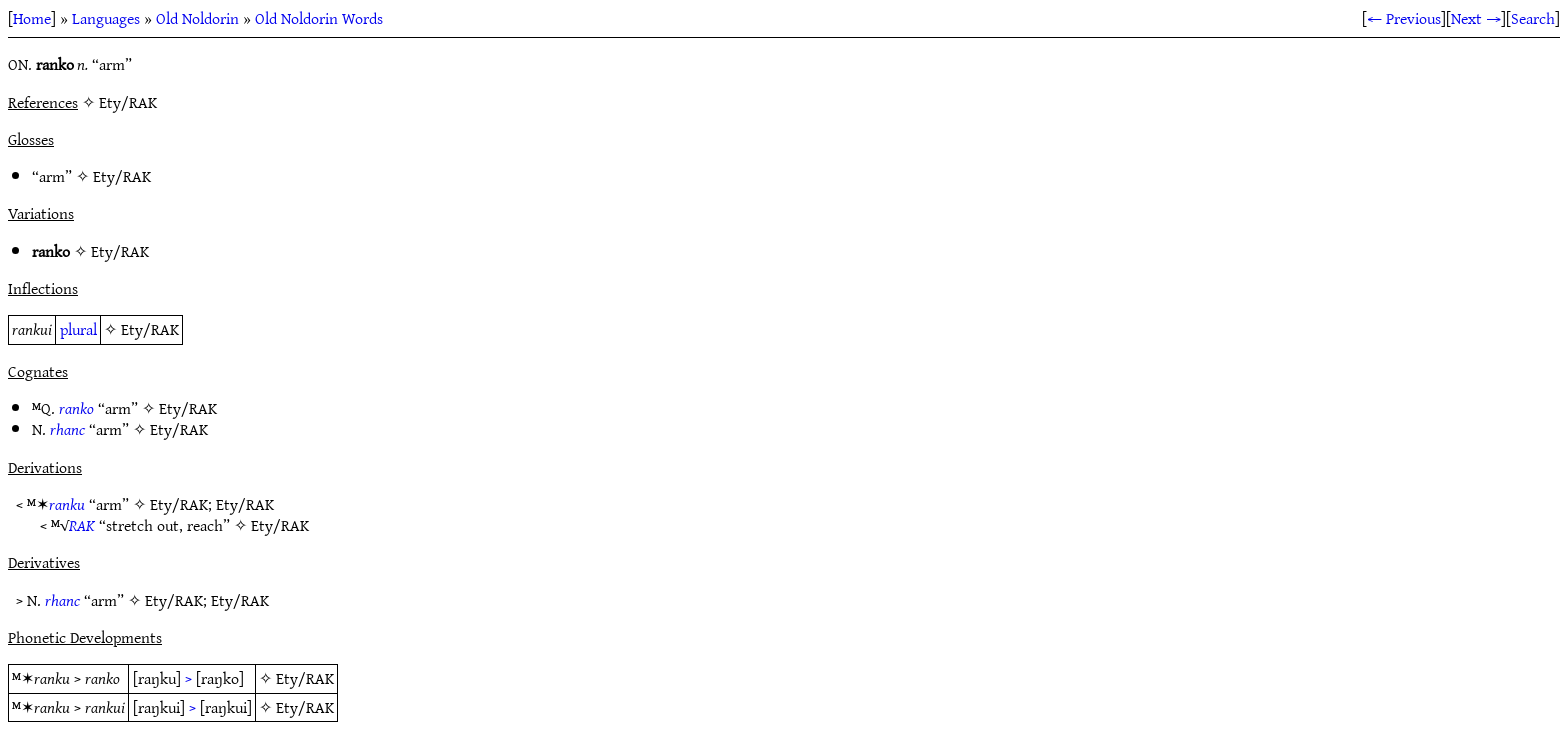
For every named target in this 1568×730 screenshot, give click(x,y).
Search (1533, 18)
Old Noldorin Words (319, 18)
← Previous (1404, 18)
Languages (106, 18)
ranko (76, 408)
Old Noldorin (197, 18)
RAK (82, 525)
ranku (67, 504)
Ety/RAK (122, 176)
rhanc (67, 429)
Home (32, 18)
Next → (1476, 18)
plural (78, 329)
